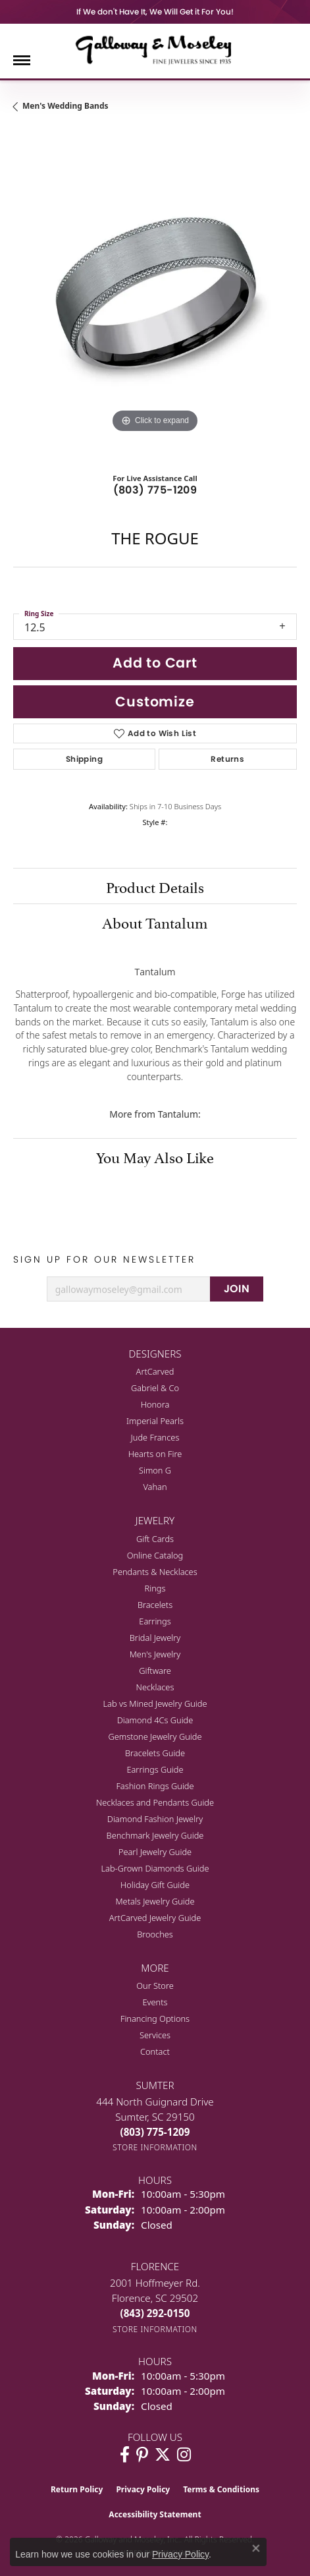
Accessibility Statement (155, 2514)
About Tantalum (155, 921)
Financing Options (155, 2018)
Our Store (155, 1985)
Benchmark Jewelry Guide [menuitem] (155, 1835)
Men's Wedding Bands (65, 105)
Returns (227, 758)
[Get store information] (155, 2147)
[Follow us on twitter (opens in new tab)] (162, 2455)
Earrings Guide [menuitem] (154, 1769)
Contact (155, 2051)
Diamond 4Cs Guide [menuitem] (155, 1720)
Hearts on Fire (155, 1454)
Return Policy (77, 2489)
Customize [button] (154, 701)
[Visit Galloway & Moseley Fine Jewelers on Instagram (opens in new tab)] (184, 2455)
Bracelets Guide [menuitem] (155, 1753)
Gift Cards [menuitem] (155, 1539)
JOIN (237, 1288)
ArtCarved (155, 1371)
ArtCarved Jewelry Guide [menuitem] (155, 1918)
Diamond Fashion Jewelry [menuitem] (155, 1819)
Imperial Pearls (155, 1421)
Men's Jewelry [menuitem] (155, 1654)
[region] (155, 294)
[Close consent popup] (256, 2548)
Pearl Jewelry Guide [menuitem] (155, 1852)
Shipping (84, 758)
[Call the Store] (155, 2131)
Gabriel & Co (155, 1388)
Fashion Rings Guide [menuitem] (155, 1786)
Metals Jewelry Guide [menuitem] (154, 1901)
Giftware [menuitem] (155, 1670)
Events (154, 2002)
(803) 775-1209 (155, 490)
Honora (155, 1404)
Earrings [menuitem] (154, 1621)
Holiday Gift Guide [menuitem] (155, 1885)
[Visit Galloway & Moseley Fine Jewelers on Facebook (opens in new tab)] (125, 2455)
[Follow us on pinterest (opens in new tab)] (142, 2455)
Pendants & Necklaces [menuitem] (155, 1572)
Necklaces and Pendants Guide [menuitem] (155, 1802)
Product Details (155, 885)
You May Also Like (155, 1156)
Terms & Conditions (221, 2489)
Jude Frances (155, 1437)
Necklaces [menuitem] (155, 1687)
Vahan (155, 1487)
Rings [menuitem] (155, 1588)
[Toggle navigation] (21, 60)
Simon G (155, 1470)
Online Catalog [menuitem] (155, 1555)
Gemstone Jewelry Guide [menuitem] (154, 1736)
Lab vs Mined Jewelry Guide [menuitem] (155, 1703)
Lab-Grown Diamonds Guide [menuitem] (155, 1868)
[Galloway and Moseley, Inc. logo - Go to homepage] (155, 49)
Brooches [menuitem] (155, 1934)
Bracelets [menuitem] (155, 1605)
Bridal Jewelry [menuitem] (155, 1638)
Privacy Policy (143, 2489)
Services (155, 2035)
